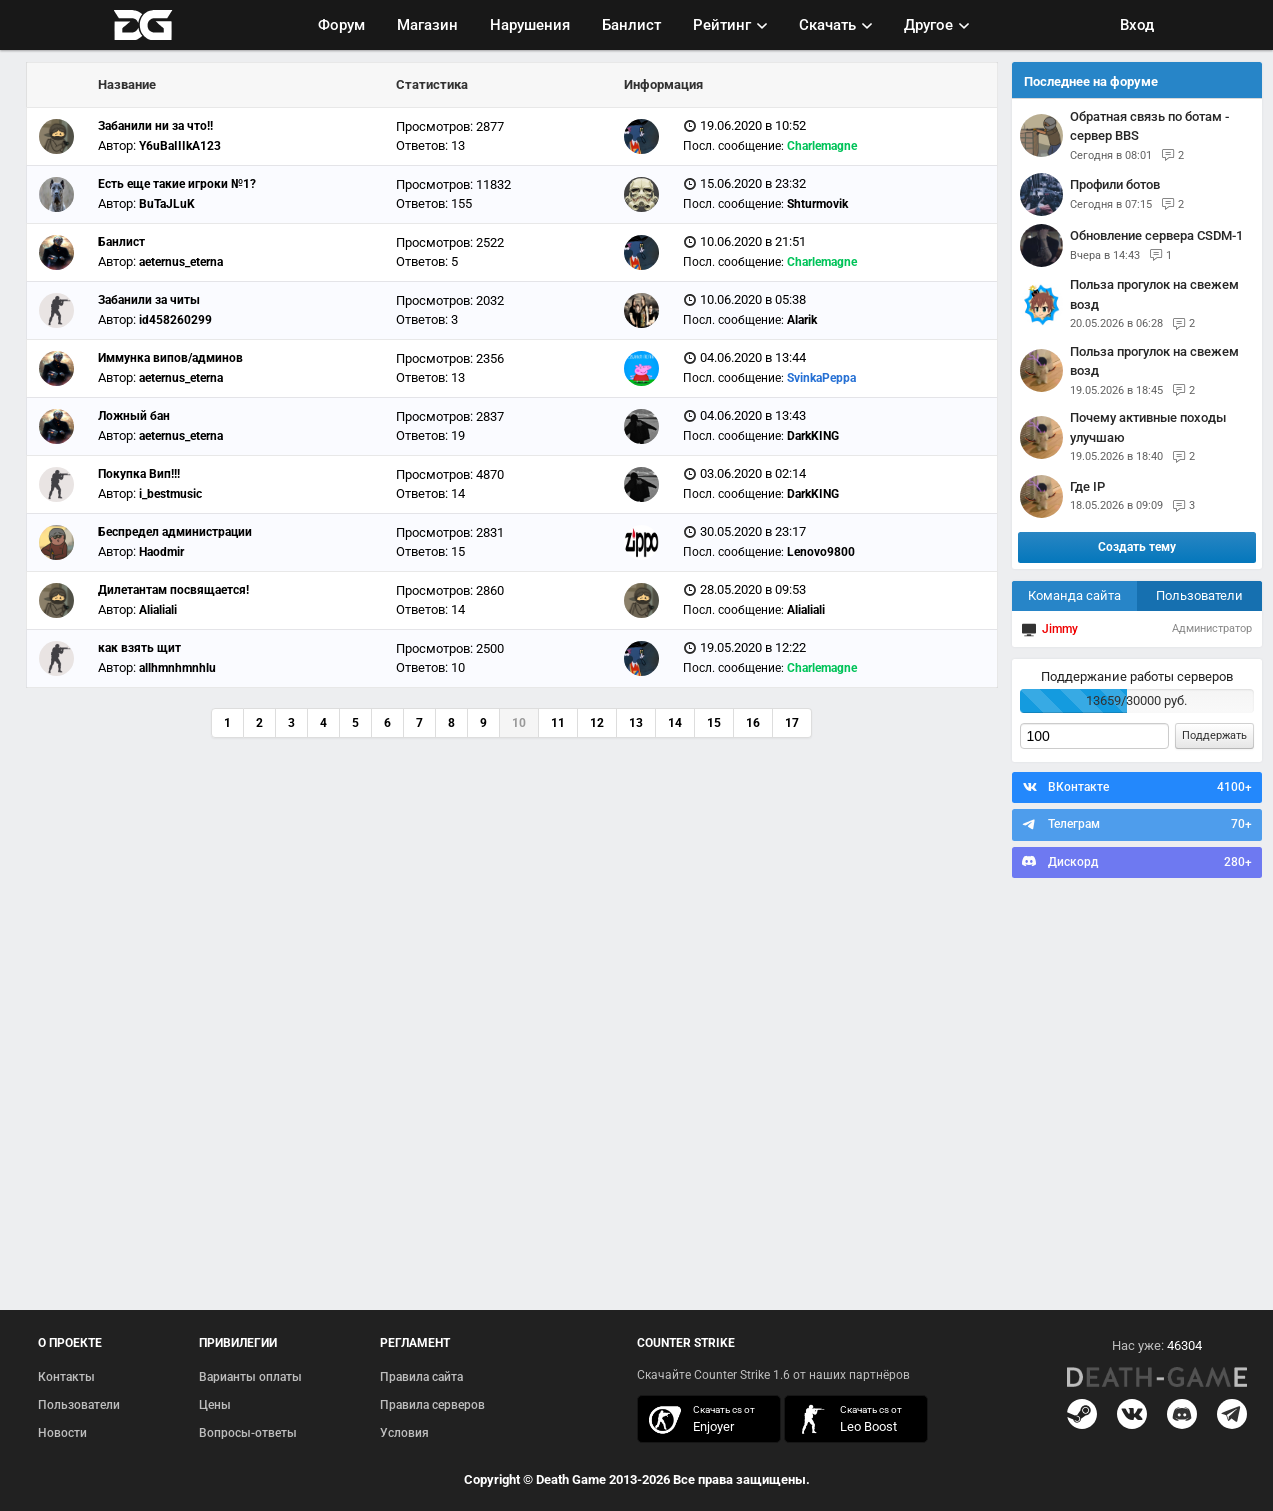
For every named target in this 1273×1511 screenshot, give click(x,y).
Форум (341, 25)
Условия (404, 1433)
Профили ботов (1115, 184)
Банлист (631, 25)
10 (519, 723)
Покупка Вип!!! (139, 474)
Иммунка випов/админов (170, 358)
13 (636, 723)
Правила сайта (421, 1377)
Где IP (1087, 486)
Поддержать (1214, 735)
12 (597, 723)
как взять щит (139, 648)
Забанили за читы (149, 300)
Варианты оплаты (250, 1377)
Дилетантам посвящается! (173, 590)
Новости (62, 1433)
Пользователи (1199, 595)
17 (792, 723)
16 (753, 723)
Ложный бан (134, 416)
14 (675, 723)
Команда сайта (1074, 595)
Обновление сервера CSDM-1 (1156, 235)
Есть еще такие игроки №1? (177, 184)
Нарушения (530, 25)
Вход (1137, 25)
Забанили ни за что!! (155, 126)
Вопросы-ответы (248, 1433)
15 (714, 723)
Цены (215, 1405)
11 (558, 723)
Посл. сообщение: (733, 146)
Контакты (66, 1377)
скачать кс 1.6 (846, 1419)
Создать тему (1137, 547)
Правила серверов (432, 1405)
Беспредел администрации (175, 532)
